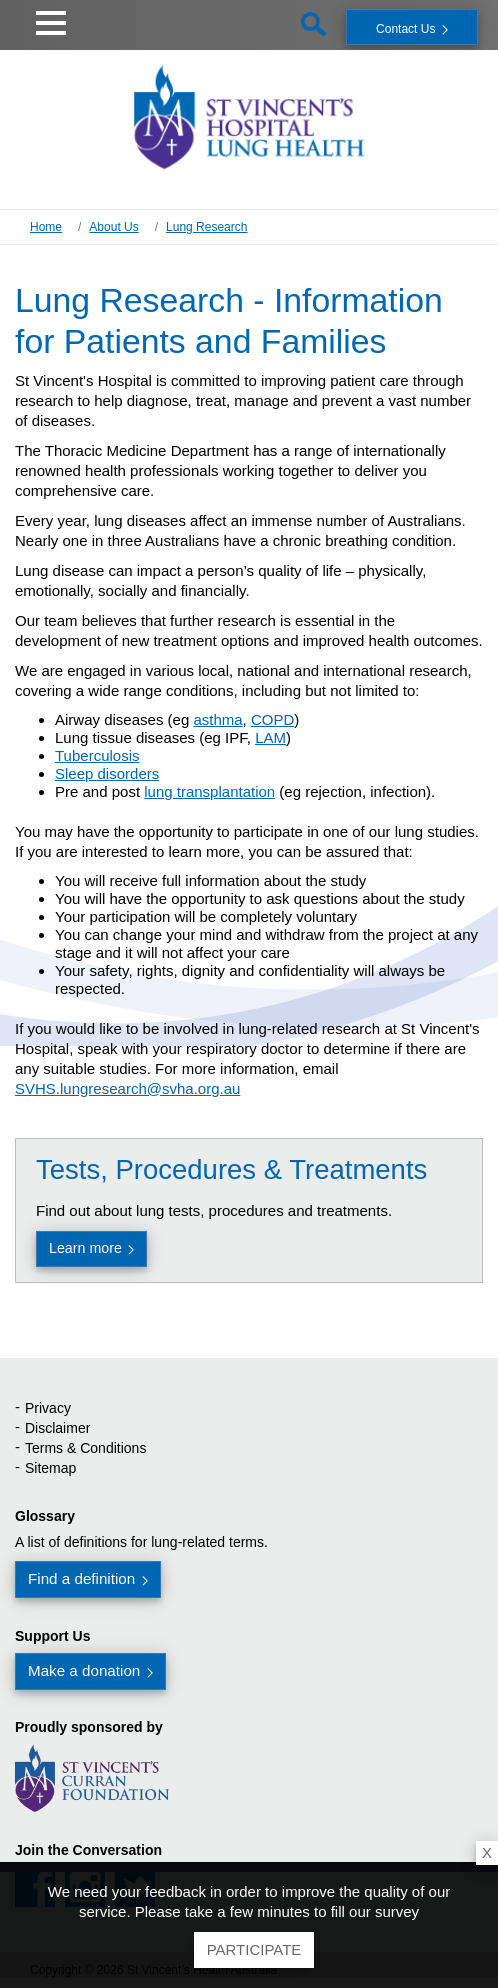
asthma (217, 719)
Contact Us (405, 29)
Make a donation (84, 1670)
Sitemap (50, 1468)
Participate (254, 1949)
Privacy (48, 1408)
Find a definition (81, 1578)
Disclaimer (57, 1428)
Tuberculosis (97, 755)
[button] (51, 20)
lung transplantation (209, 791)
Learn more (85, 1248)
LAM (270, 737)
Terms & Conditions (85, 1448)
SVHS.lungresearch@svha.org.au (127, 1088)
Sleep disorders (107, 773)
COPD (272, 719)
